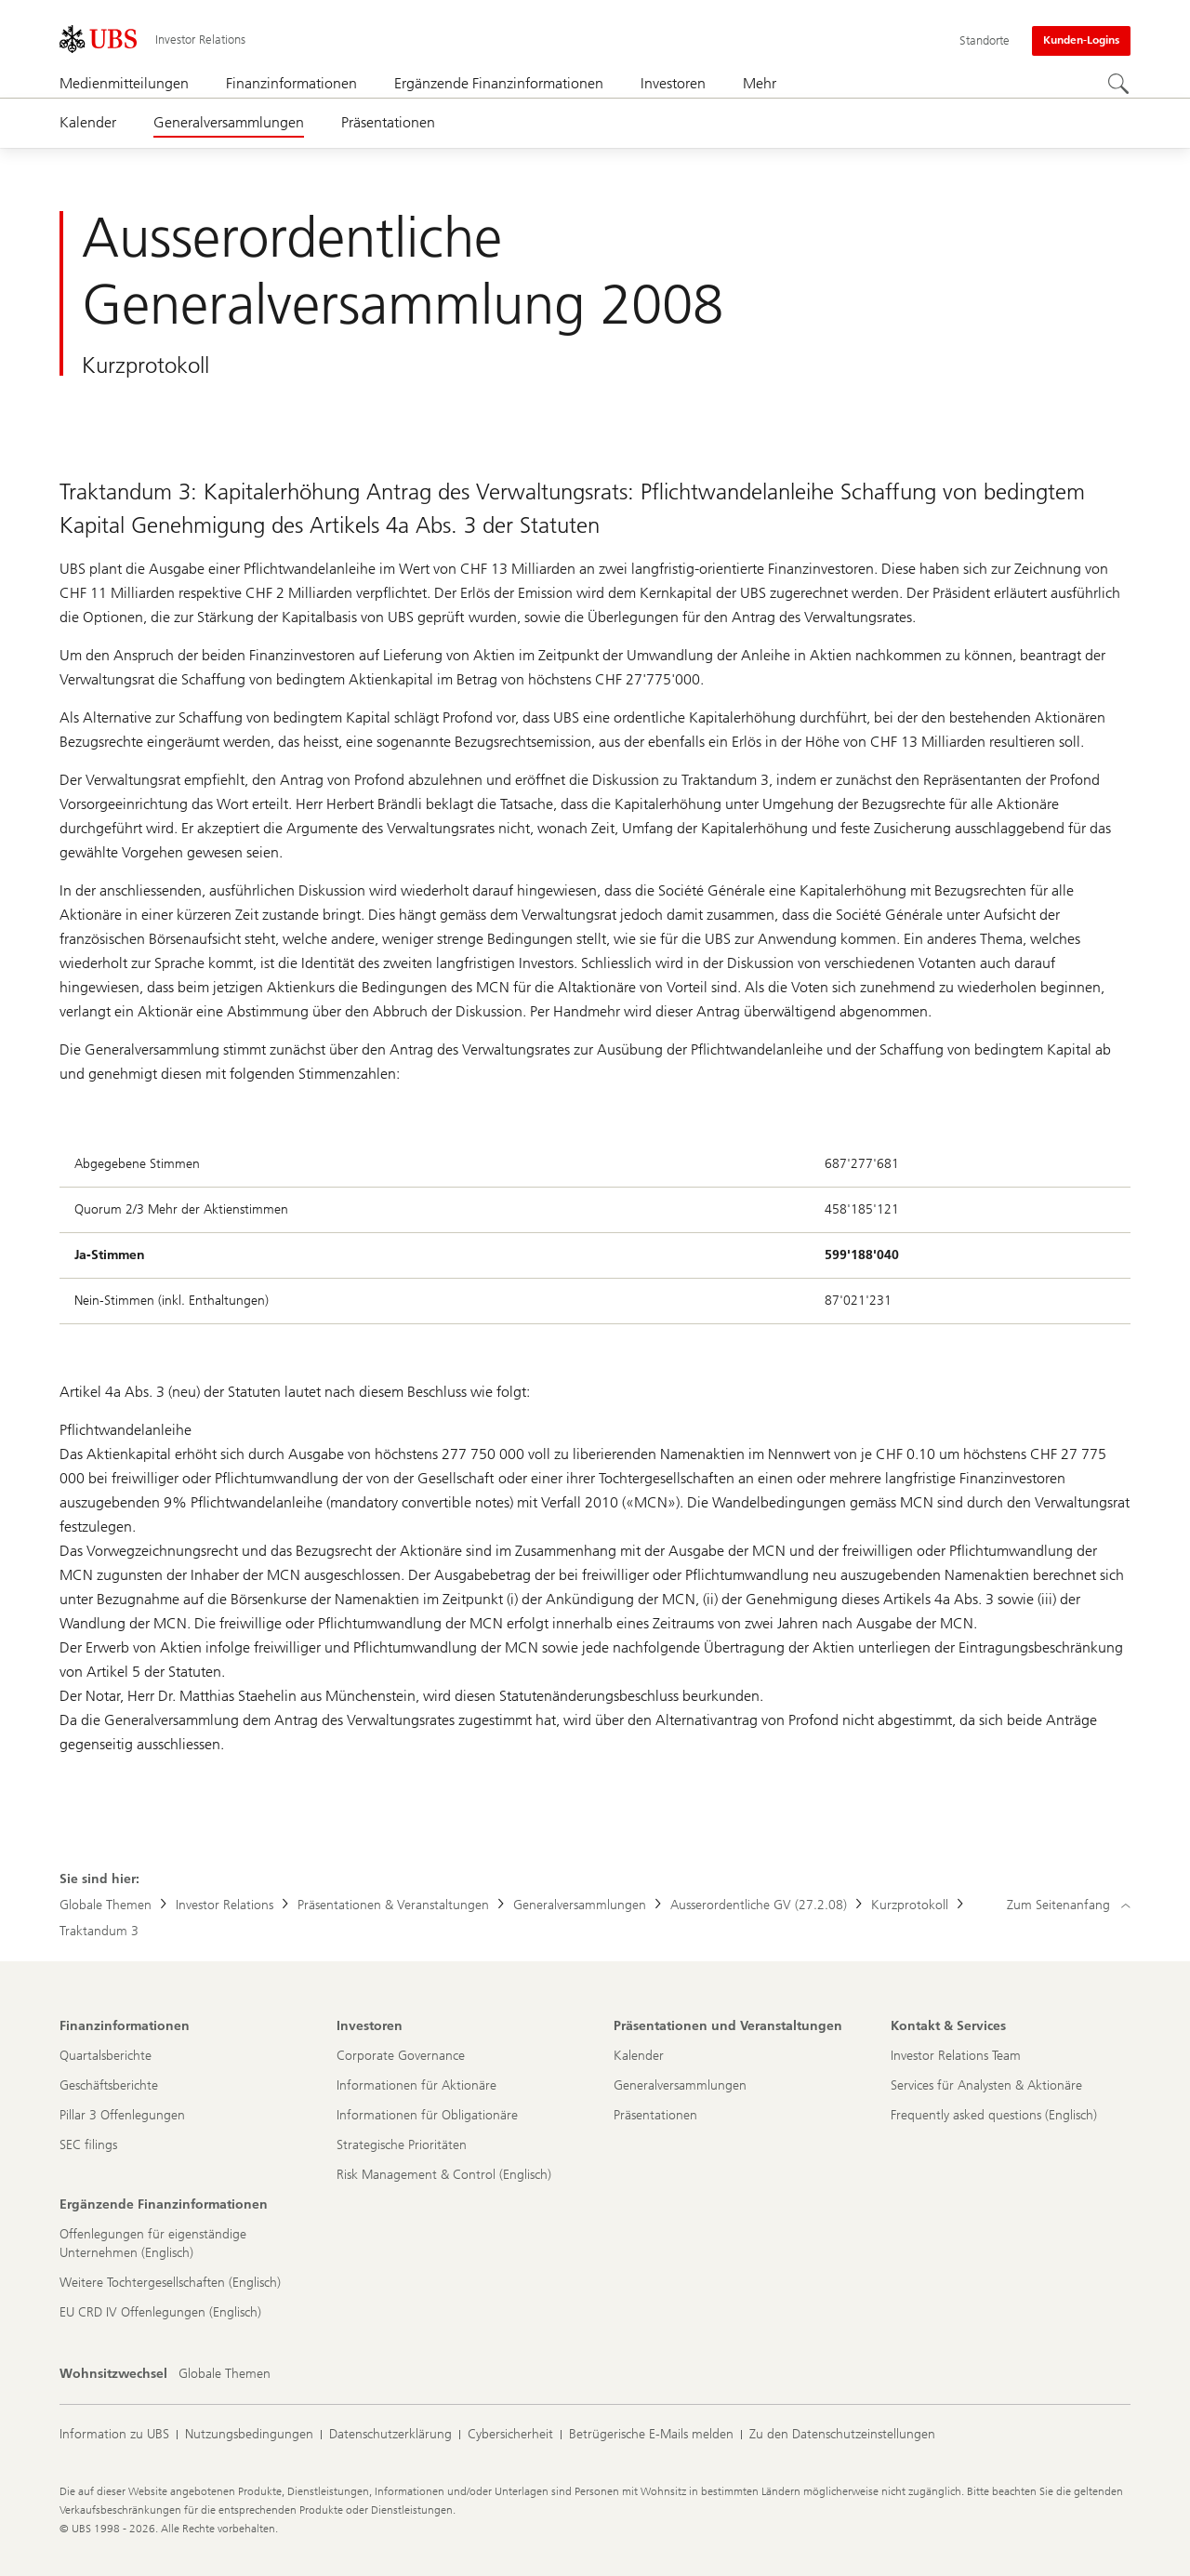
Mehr (759, 83)
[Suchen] (1119, 84)
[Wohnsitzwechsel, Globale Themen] (224, 2374)
